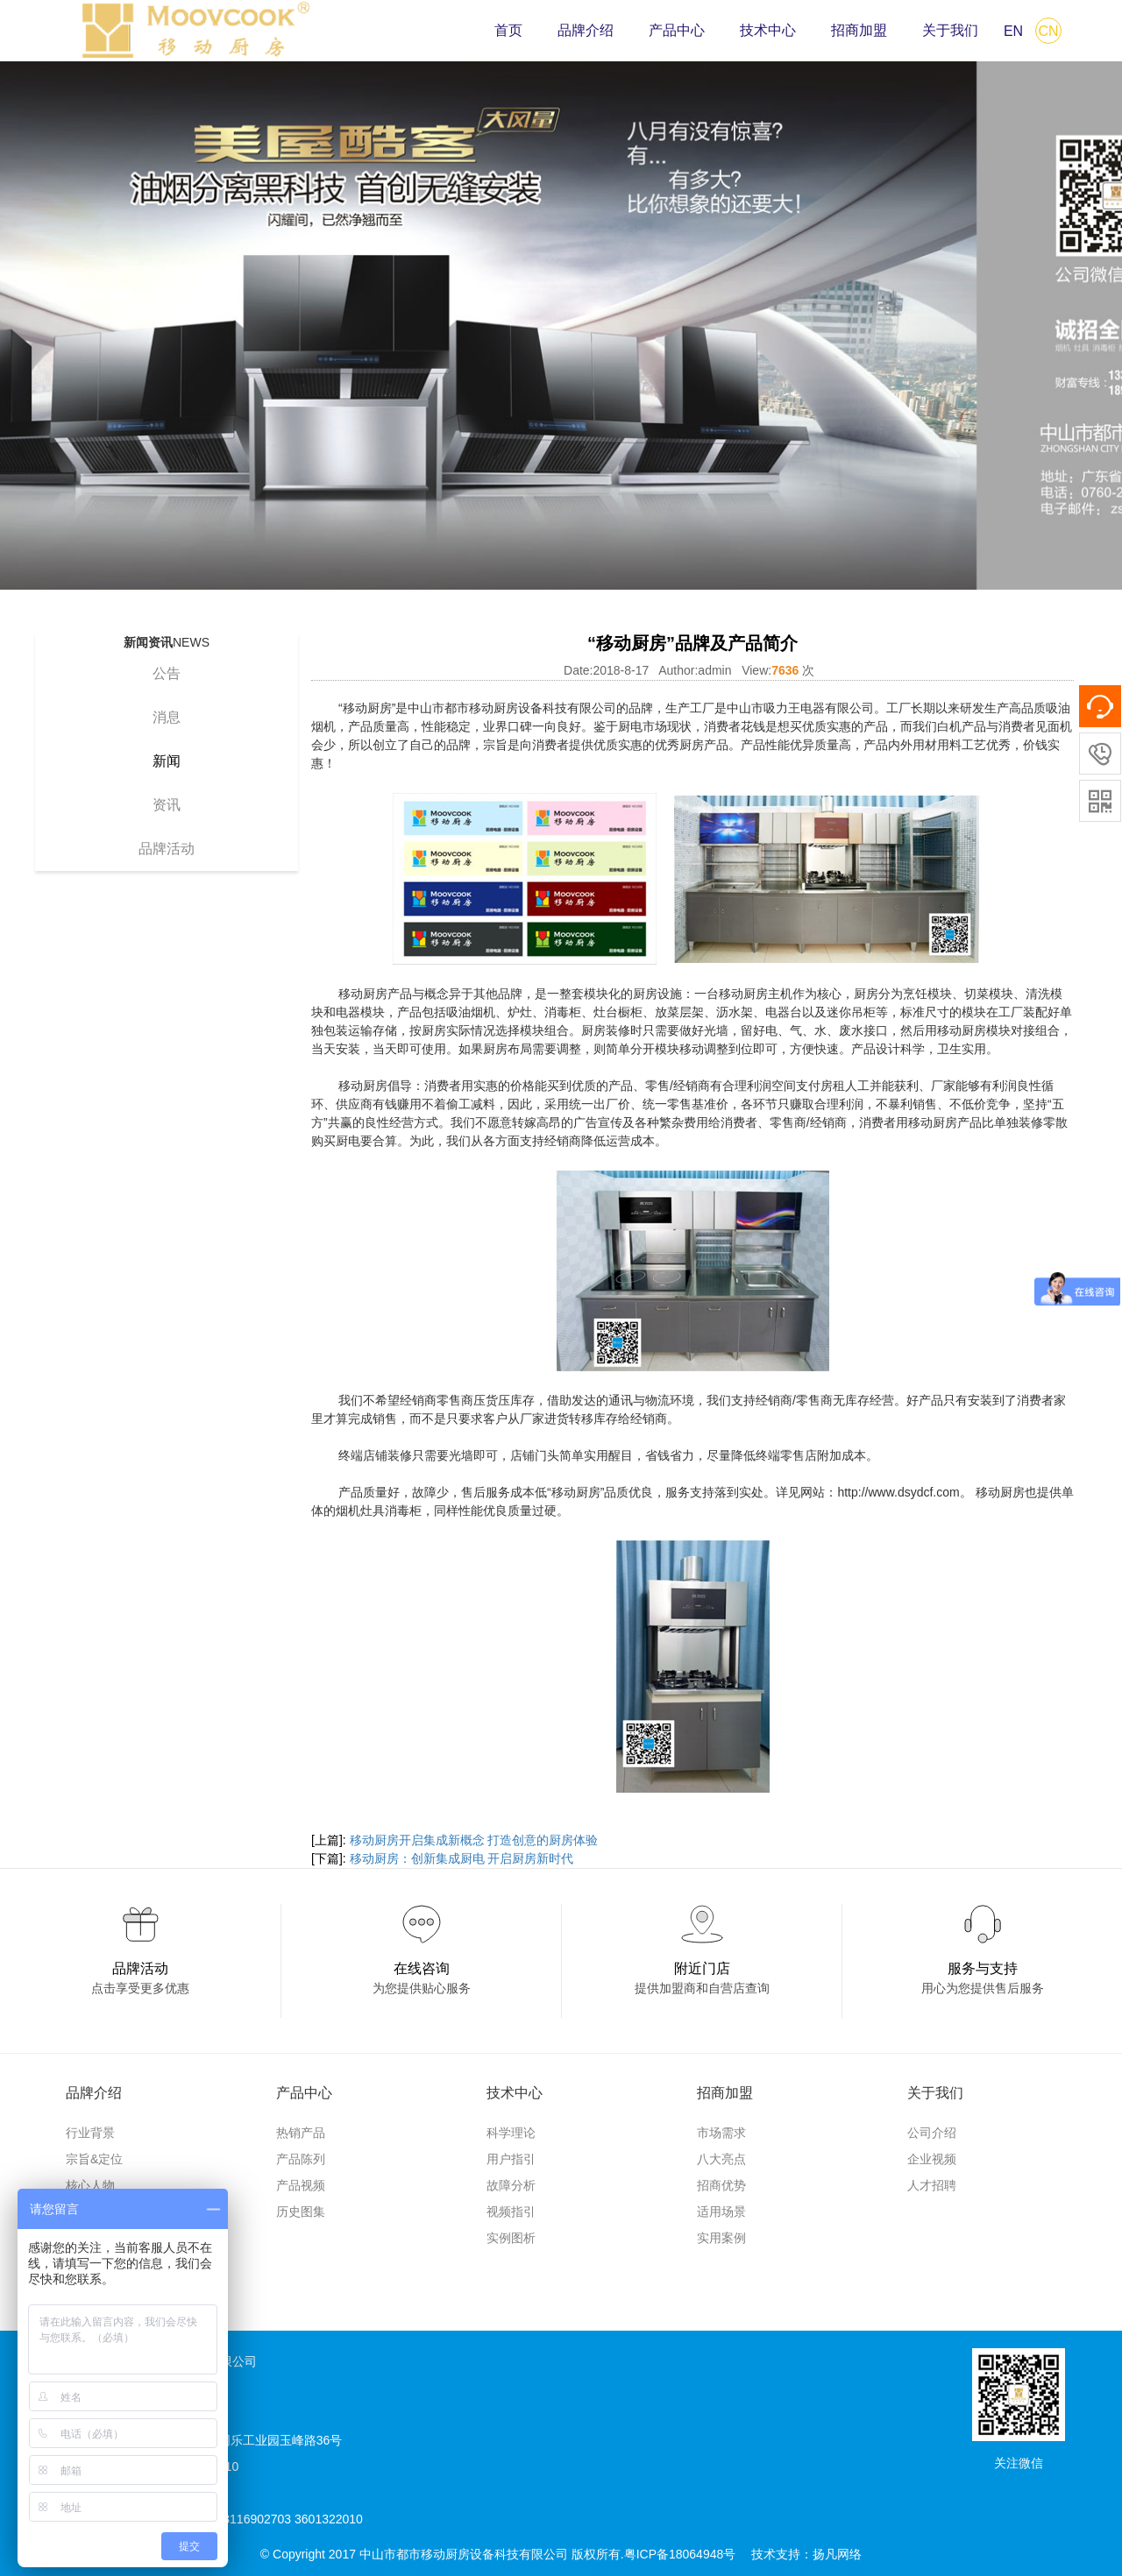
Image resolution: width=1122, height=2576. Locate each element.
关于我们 (950, 30)
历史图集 (300, 2211)
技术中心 (768, 30)
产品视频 (300, 2185)
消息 (167, 717)
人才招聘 (931, 2185)
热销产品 (300, 2133)
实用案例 (721, 2238)
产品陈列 (300, 2159)
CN (1048, 31)
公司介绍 (931, 2133)
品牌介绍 (585, 30)
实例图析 (511, 2238)
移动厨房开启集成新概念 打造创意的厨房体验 (474, 1840)
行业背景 (90, 2133)
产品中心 (677, 30)
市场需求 (721, 2133)
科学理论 (511, 2133)
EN (1013, 31)
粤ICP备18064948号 (680, 2554)
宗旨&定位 (94, 2159)
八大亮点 (721, 2159)
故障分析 (511, 2185)
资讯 (167, 804)
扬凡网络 (837, 2554)
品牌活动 (166, 848)
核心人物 (90, 2185)
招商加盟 (859, 30)
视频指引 (511, 2211)
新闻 (167, 761)
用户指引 (511, 2159)
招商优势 (721, 2185)
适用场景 (721, 2211)
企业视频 (931, 2159)
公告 (167, 673)
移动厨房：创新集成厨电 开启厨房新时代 (462, 1858)
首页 (508, 30)
